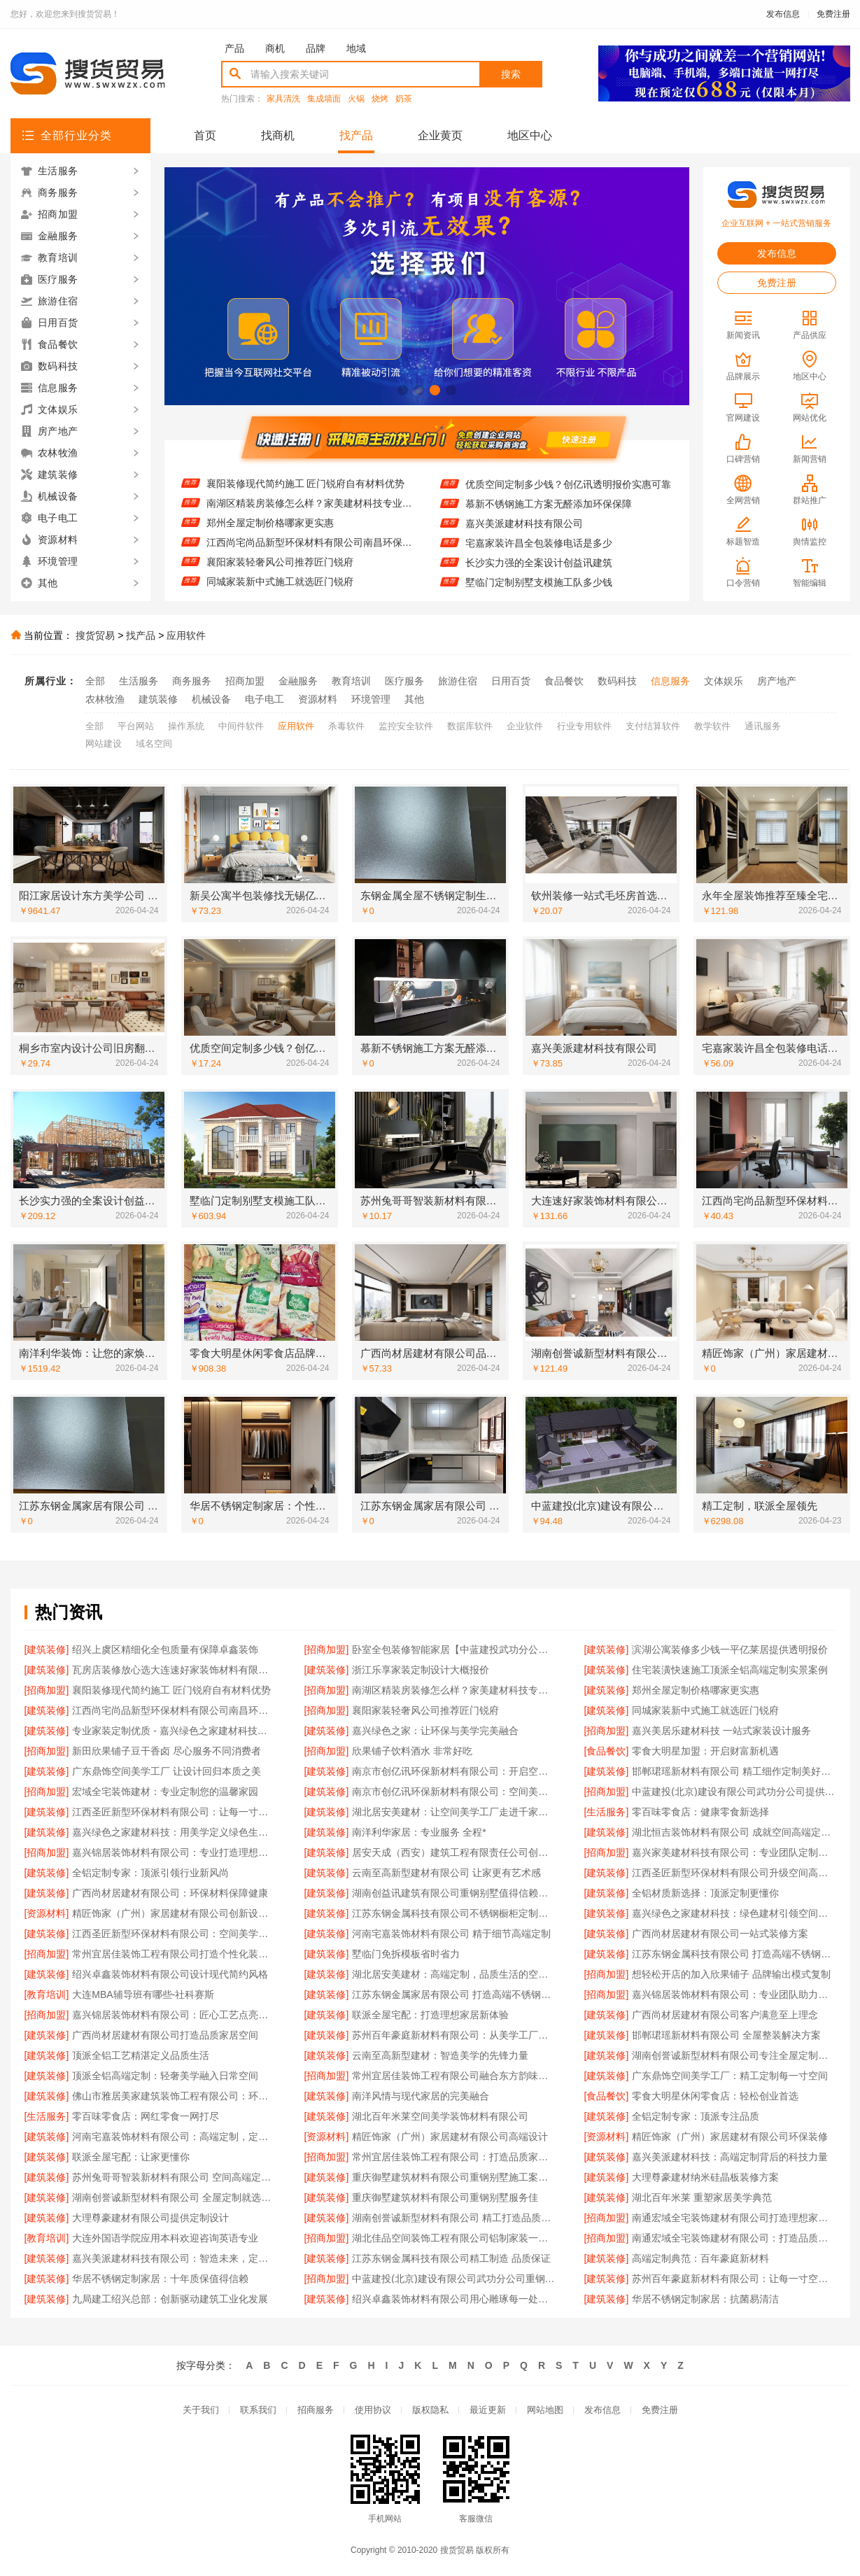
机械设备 (211, 699)
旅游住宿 (457, 681)
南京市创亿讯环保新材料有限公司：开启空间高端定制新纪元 (454, 1771)
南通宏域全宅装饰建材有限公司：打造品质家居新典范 (734, 2238)
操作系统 (186, 726)
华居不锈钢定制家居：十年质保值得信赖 (160, 2278)
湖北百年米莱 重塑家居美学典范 (702, 2197)
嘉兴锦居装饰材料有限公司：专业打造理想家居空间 (174, 1852)
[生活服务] (606, 1812)
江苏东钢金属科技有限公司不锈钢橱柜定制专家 (454, 1913)
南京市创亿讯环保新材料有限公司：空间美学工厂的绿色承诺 (454, 1791)
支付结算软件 (653, 726)
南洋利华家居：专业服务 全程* (419, 1832)
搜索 (511, 74)
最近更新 (488, 2410)
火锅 (356, 99)
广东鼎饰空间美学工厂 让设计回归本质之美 (166, 1771)
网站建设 (103, 743)
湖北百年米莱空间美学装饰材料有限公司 (440, 2116)
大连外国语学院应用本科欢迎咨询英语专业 (165, 2238)
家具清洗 (283, 99)
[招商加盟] (326, 1649)
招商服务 (315, 2410)
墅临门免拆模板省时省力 (406, 1954)
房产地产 (776, 681)
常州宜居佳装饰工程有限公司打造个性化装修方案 (174, 1954)
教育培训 (351, 681)
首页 (205, 135)
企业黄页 (440, 135)
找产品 (356, 135)
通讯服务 (763, 726)
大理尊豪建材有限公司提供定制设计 (150, 2218)
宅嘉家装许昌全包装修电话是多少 (538, 555)
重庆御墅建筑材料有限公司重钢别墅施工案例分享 (454, 2177)
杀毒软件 (346, 726)
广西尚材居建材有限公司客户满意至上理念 (725, 2015)
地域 (356, 48)
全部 (95, 681)
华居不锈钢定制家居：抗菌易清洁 (705, 2299)
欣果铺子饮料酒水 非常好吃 (412, 1751)
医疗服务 (404, 681)
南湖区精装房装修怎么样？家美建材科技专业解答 (309, 515)
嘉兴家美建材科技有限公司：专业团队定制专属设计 (734, 1852)
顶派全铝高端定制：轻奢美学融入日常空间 (165, 2076)
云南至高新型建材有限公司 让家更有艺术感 (446, 1873)
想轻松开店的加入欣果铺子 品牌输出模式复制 (731, 1974)
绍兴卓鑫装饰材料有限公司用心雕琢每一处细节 (454, 2299)
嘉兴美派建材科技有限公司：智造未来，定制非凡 (174, 2258)
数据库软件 (470, 726)
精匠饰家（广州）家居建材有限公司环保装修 (730, 2136)
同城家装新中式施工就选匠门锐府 (705, 1710)
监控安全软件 (406, 726)
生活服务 (138, 681)
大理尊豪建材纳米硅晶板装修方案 (705, 2177)
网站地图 (545, 2410)
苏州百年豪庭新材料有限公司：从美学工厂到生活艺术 (454, 2035)
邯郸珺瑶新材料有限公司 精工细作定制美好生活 (734, 1771)
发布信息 (783, 14)
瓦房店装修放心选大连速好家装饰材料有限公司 (174, 1670)
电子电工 (264, 699)
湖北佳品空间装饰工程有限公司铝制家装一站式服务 (454, 2238)
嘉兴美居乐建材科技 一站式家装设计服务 (721, 1731)
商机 (275, 48)
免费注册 (833, 14)
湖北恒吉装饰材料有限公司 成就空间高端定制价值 (734, 1832)
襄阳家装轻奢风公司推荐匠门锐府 (279, 573)
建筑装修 (158, 699)
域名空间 (154, 743)
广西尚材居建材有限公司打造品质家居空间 (165, 2035)
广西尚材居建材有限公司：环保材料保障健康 (170, 1893)
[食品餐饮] (606, 1751)
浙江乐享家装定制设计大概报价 (420, 1670)
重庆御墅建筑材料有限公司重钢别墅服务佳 (445, 2197)
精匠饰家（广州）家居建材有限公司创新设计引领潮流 (174, 1913)
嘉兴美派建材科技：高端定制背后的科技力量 (730, 2157)
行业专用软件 (584, 726)
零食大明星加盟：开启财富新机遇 (705, 1751)
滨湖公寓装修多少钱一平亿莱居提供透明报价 (730, 1649)
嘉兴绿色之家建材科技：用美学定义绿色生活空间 (174, 1832)
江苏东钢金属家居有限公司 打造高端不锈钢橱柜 (454, 1994)
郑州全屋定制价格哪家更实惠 (270, 534)
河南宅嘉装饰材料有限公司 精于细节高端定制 (451, 1933)
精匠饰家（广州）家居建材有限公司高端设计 (450, 2136)
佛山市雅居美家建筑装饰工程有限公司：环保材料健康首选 (174, 2096)
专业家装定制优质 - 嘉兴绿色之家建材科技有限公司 (174, 1731)
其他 (414, 699)
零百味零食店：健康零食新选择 (700, 1812)
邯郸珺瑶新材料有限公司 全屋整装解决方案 (726, 2035)
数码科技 (617, 681)
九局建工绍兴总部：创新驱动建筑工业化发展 (170, 2299)
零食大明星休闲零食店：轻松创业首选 (715, 2096)
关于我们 (201, 2410)
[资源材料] (46, 1913)
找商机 (278, 135)
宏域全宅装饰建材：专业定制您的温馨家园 (165, 1791)
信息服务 (670, 681)
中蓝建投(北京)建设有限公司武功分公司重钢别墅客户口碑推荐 (454, 2278)
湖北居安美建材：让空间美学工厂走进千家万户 (454, 1812)
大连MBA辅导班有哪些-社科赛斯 (143, 1994)
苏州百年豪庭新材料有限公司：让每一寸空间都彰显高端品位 (734, 2278)
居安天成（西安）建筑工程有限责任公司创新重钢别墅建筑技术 (454, 1852)
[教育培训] (46, 1994)
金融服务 (298, 681)
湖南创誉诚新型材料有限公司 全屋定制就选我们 (174, 2197)
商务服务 (191, 681)
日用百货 (510, 681)
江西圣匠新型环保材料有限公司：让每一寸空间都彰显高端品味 (174, 1812)
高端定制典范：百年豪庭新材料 (700, 2258)
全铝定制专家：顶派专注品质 (695, 2116)
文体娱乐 (723, 681)
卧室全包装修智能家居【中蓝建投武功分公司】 (454, 1649)
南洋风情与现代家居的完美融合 (420, 2096)
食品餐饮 (564, 681)
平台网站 (136, 726)
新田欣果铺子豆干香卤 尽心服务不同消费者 (166, 1751)
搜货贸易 (95, 635)
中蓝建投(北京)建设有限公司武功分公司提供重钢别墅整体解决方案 (734, 1791)
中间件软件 (241, 726)
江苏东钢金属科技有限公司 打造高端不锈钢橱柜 (734, 1954)
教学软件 (712, 726)
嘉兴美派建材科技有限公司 (524, 535)
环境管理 (370, 699)
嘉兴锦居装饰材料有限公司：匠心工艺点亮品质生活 (174, 2015)
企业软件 (525, 726)
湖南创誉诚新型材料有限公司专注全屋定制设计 (734, 2055)
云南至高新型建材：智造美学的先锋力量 (440, 2055)
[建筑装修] (46, 1649)
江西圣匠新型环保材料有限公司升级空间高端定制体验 (734, 1873)
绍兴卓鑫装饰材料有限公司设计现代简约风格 (170, 1974)
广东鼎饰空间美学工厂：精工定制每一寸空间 (730, 2076)
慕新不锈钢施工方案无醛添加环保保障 (548, 515)
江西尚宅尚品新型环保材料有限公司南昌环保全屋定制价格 (309, 554)
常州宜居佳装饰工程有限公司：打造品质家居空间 (454, 2157)
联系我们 (258, 2410)
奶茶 (403, 99)
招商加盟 (245, 681)
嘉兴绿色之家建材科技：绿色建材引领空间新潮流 (734, 1913)
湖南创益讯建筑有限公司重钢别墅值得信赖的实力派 (454, 1893)
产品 (234, 48)
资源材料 (317, 699)
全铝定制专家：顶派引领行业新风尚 (150, 1873)
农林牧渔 (105, 699)
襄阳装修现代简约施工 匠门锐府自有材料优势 (305, 495)
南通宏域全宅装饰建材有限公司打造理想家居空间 (734, 2218)
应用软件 (186, 635)
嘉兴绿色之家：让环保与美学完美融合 (435, 1731)
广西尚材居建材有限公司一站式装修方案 (720, 1933)
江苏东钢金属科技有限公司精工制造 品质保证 (451, 2258)
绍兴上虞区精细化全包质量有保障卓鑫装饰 (165, 1649)
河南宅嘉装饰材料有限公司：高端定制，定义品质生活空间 (174, 2136)
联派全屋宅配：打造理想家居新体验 (430, 2015)
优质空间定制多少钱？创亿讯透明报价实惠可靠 (568, 496)
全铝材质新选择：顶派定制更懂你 (705, 1893)
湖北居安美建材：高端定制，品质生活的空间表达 (454, 1974)
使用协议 (373, 2410)
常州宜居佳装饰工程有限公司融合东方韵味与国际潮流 (454, 2076)
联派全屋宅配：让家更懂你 (131, 2157)
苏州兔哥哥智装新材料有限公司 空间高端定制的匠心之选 (174, 2177)
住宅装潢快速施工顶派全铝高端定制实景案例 (304, 475)
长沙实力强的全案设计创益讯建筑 (538, 574)
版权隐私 (430, 2410)
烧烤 (380, 99)
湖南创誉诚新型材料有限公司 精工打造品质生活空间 (454, 2218)
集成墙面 (324, 99)
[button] (402, 390)
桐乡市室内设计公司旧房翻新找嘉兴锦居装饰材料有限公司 (568, 476)
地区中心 (529, 135)
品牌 (315, 48)
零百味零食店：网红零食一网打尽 (145, 2116)
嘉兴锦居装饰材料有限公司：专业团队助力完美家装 (734, 1994)
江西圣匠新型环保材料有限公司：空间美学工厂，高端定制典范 (174, 1933)
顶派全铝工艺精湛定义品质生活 (140, 2055)
